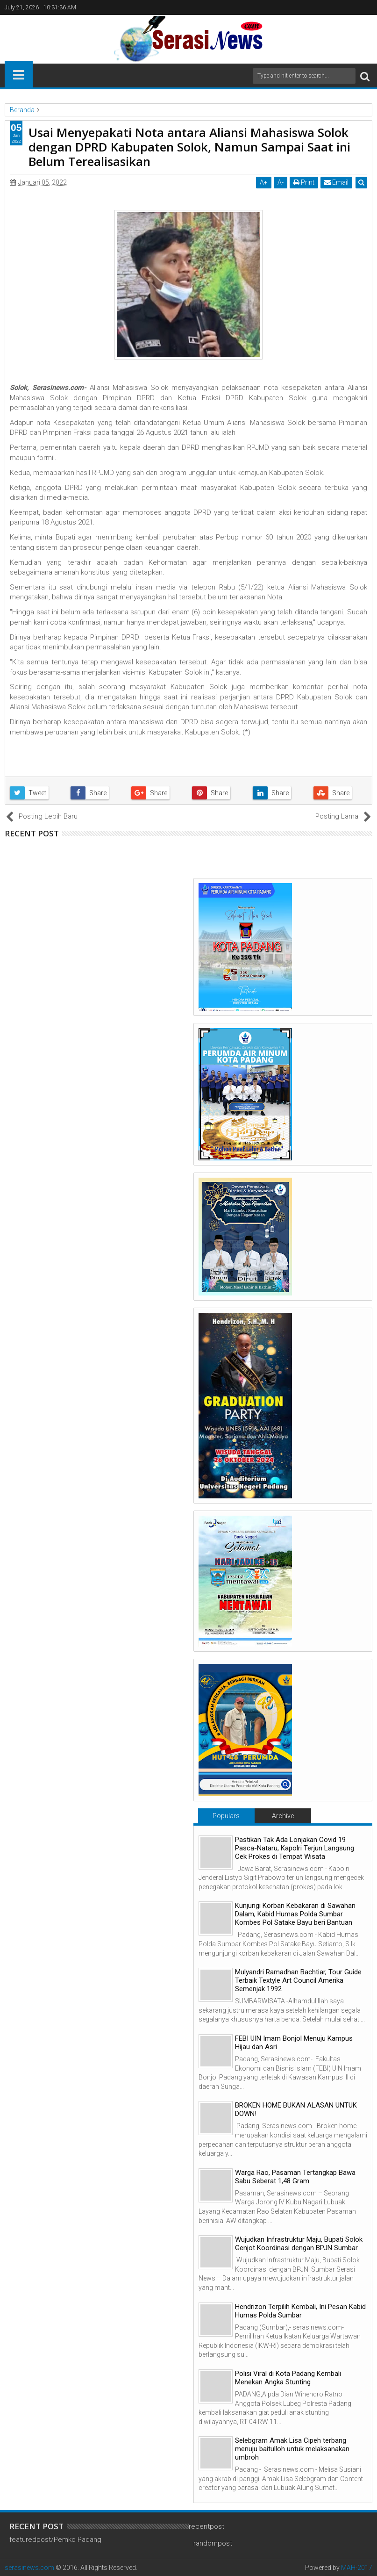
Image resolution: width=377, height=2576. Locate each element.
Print (303, 182)
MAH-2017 (356, 2567)
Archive (283, 1816)
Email (336, 182)
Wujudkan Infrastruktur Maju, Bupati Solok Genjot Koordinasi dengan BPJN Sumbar (299, 2243)
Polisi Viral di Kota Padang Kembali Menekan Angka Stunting (288, 2377)
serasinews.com (29, 2567)
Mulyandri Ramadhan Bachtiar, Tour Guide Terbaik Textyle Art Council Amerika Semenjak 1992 (298, 1980)
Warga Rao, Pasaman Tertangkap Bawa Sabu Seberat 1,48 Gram (295, 2176)
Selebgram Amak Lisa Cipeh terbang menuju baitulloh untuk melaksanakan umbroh (292, 2448)
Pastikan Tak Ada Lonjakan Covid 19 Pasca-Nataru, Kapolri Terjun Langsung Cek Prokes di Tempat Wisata (294, 1848)
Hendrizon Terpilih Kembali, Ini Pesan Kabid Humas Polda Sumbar (300, 2311)
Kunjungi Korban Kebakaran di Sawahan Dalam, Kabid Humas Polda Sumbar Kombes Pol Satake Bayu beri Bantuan (295, 1914)
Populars (226, 1816)
